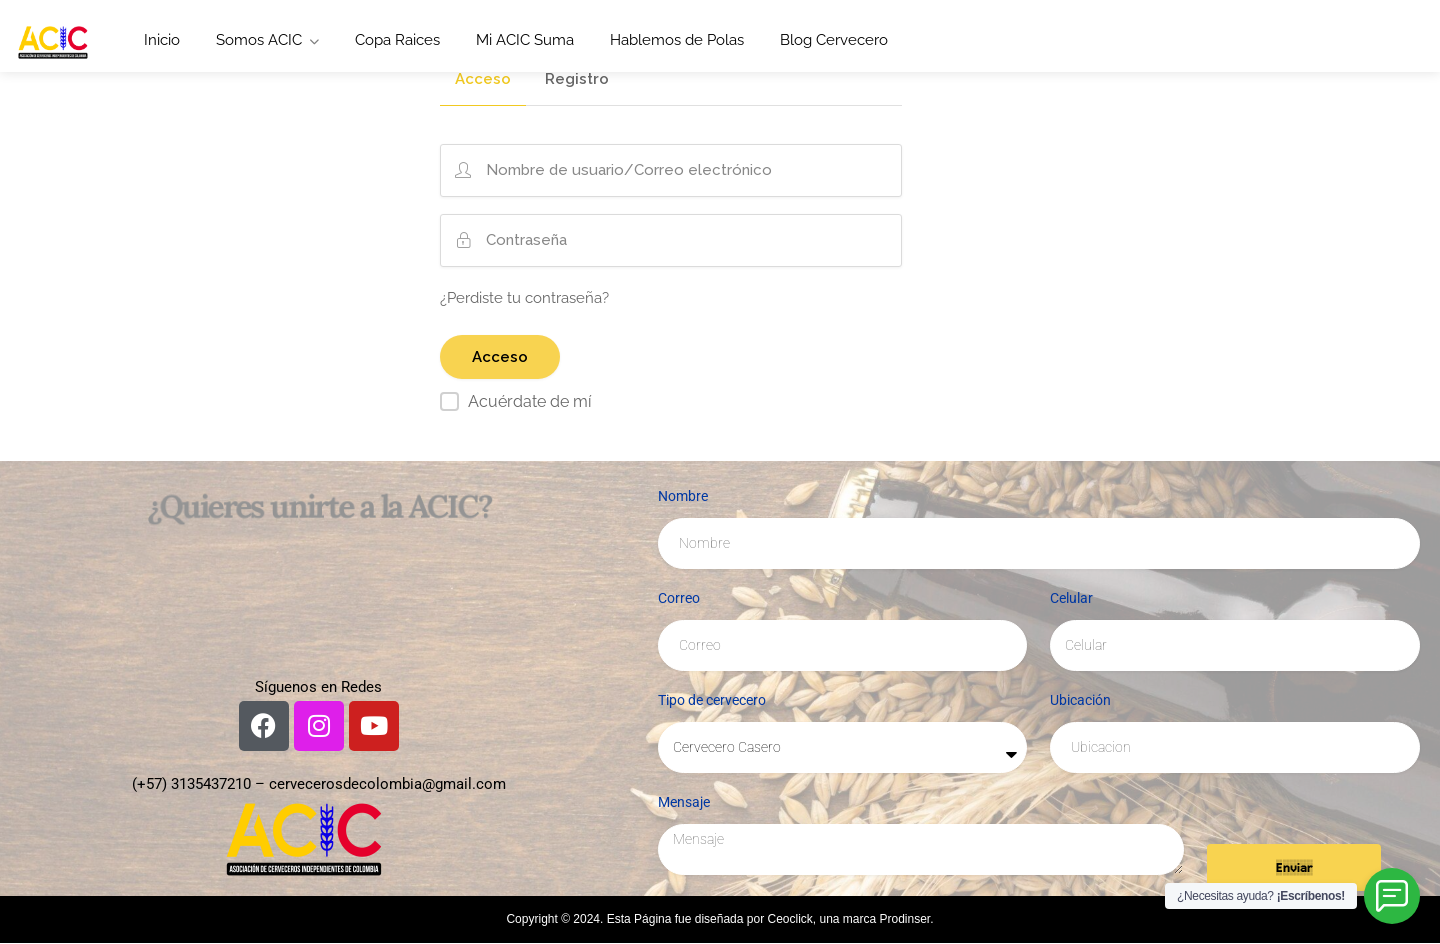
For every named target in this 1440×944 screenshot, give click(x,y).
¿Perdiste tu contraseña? (524, 298)
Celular (1071, 598)
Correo (679, 598)
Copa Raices (397, 40)
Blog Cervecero (834, 40)
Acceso (483, 80)
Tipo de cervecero (712, 700)
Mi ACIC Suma (525, 40)
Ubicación (1080, 700)
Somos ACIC (259, 40)
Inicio (162, 40)
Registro (577, 80)
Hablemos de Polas (677, 40)
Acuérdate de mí (529, 401)
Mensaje (684, 802)
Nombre (683, 496)
